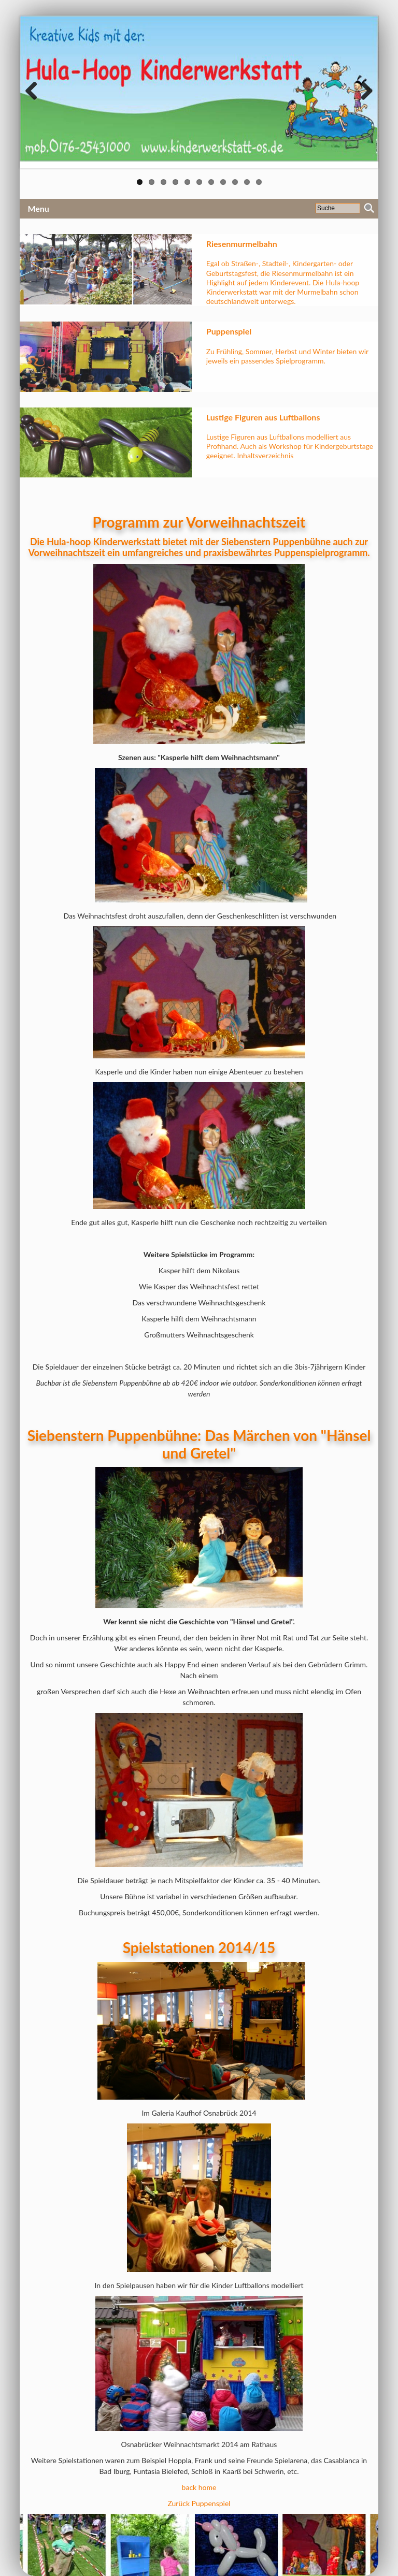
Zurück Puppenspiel (198, 2503)
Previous (35, 91)
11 (259, 182)
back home (199, 2487)
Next (362, 91)
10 (247, 182)
